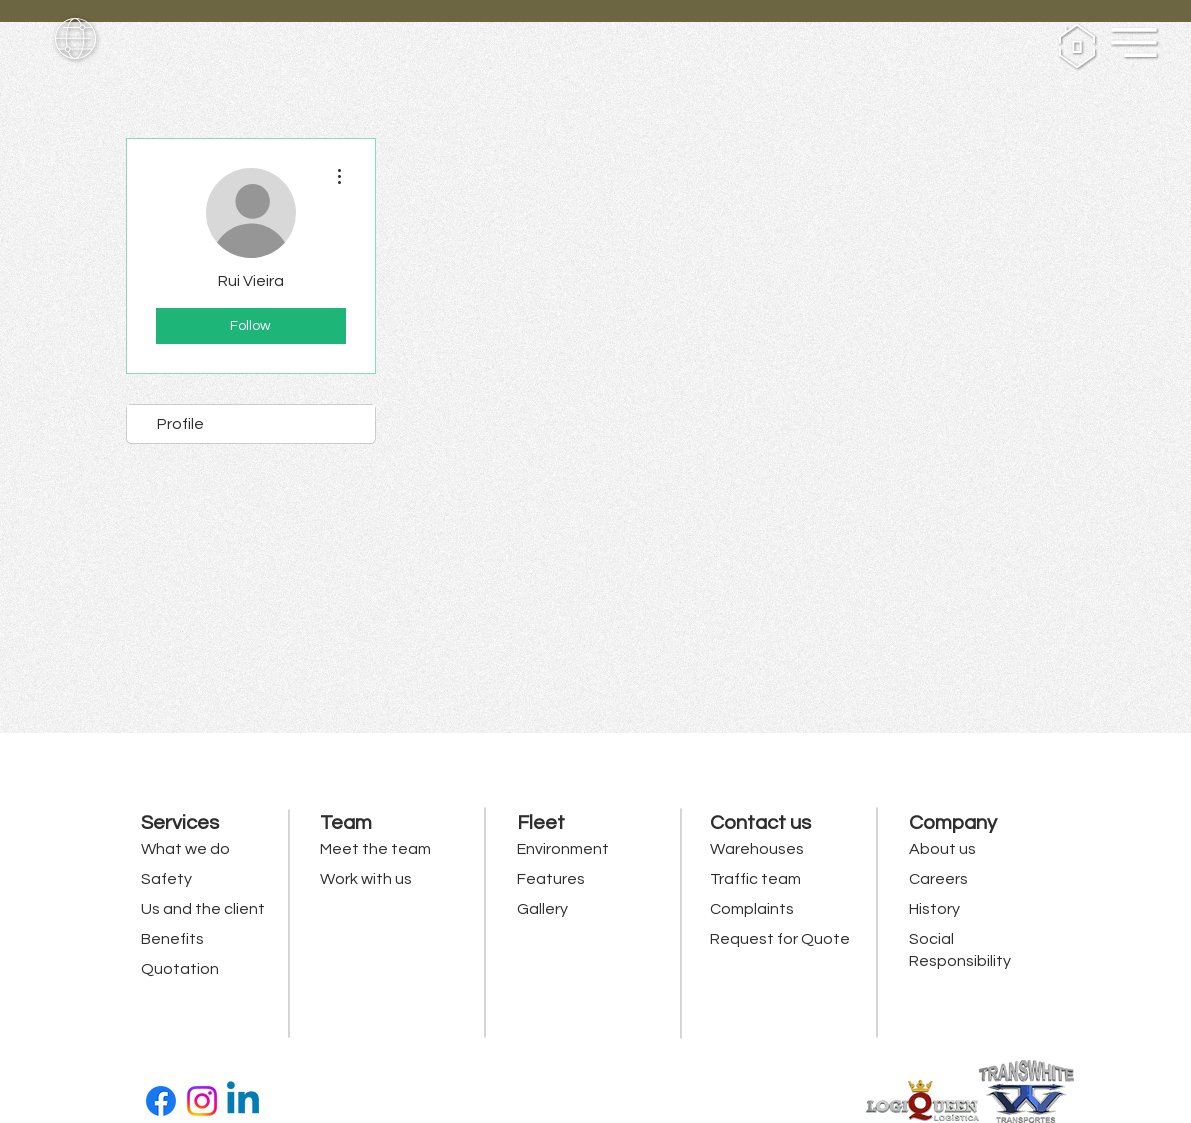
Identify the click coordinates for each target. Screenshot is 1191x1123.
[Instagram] (202, 1101)
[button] (75, 38)
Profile (180, 424)
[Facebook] (161, 1101)
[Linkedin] (243, 1101)
